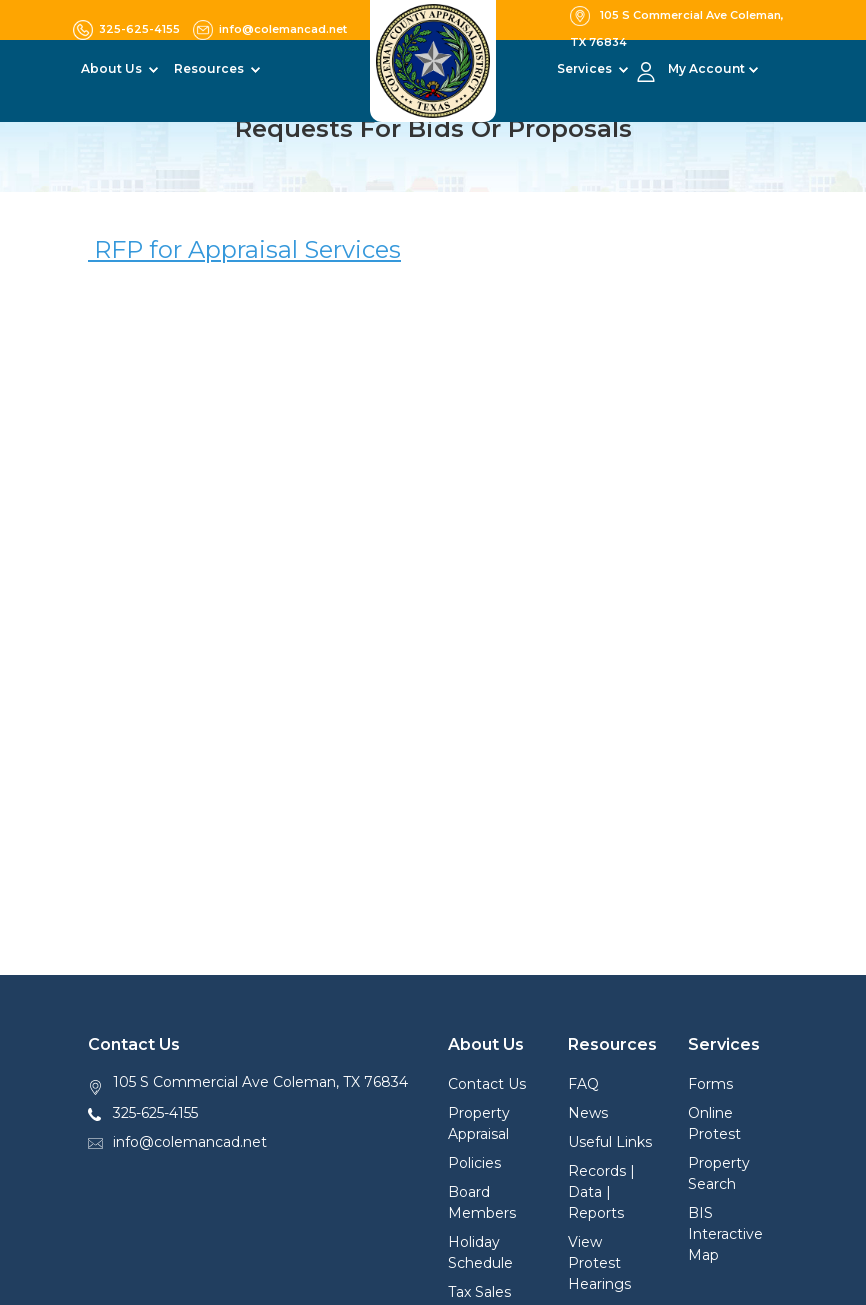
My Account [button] (706, 68)
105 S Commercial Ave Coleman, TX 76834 (260, 1082)
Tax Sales (479, 1292)
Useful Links (610, 1142)
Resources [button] (210, 68)
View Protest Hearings (599, 1263)
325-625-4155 (155, 1113)
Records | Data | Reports (601, 1192)
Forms (710, 1084)
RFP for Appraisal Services (244, 249)
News (588, 1113)
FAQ (583, 1084)
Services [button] (586, 68)
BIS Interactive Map (725, 1234)
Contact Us (487, 1084)
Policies (474, 1163)
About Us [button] (113, 68)
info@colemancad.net (190, 1142)
